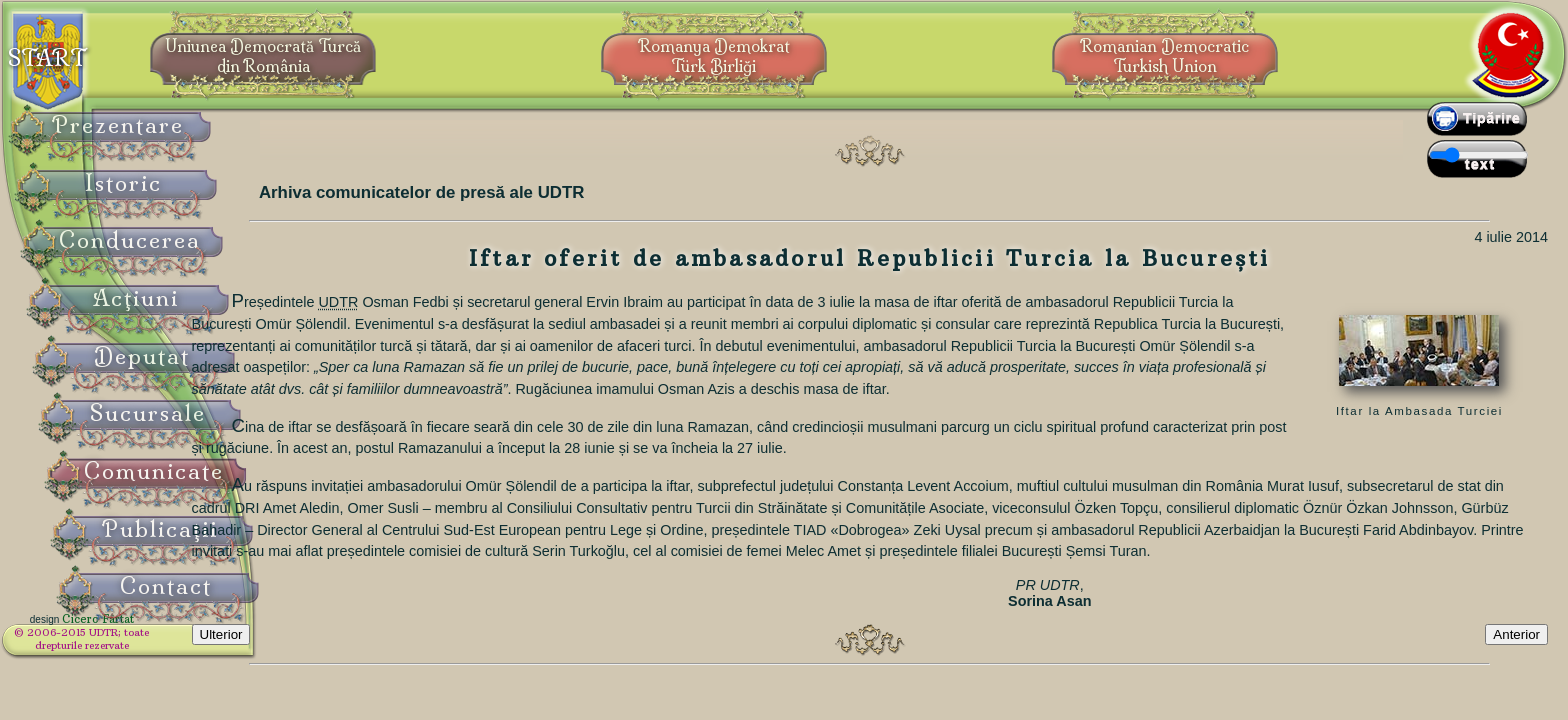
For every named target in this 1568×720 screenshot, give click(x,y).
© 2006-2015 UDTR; (130, 645)
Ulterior (309, 692)
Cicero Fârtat (146, 632)
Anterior (1516, 692)
